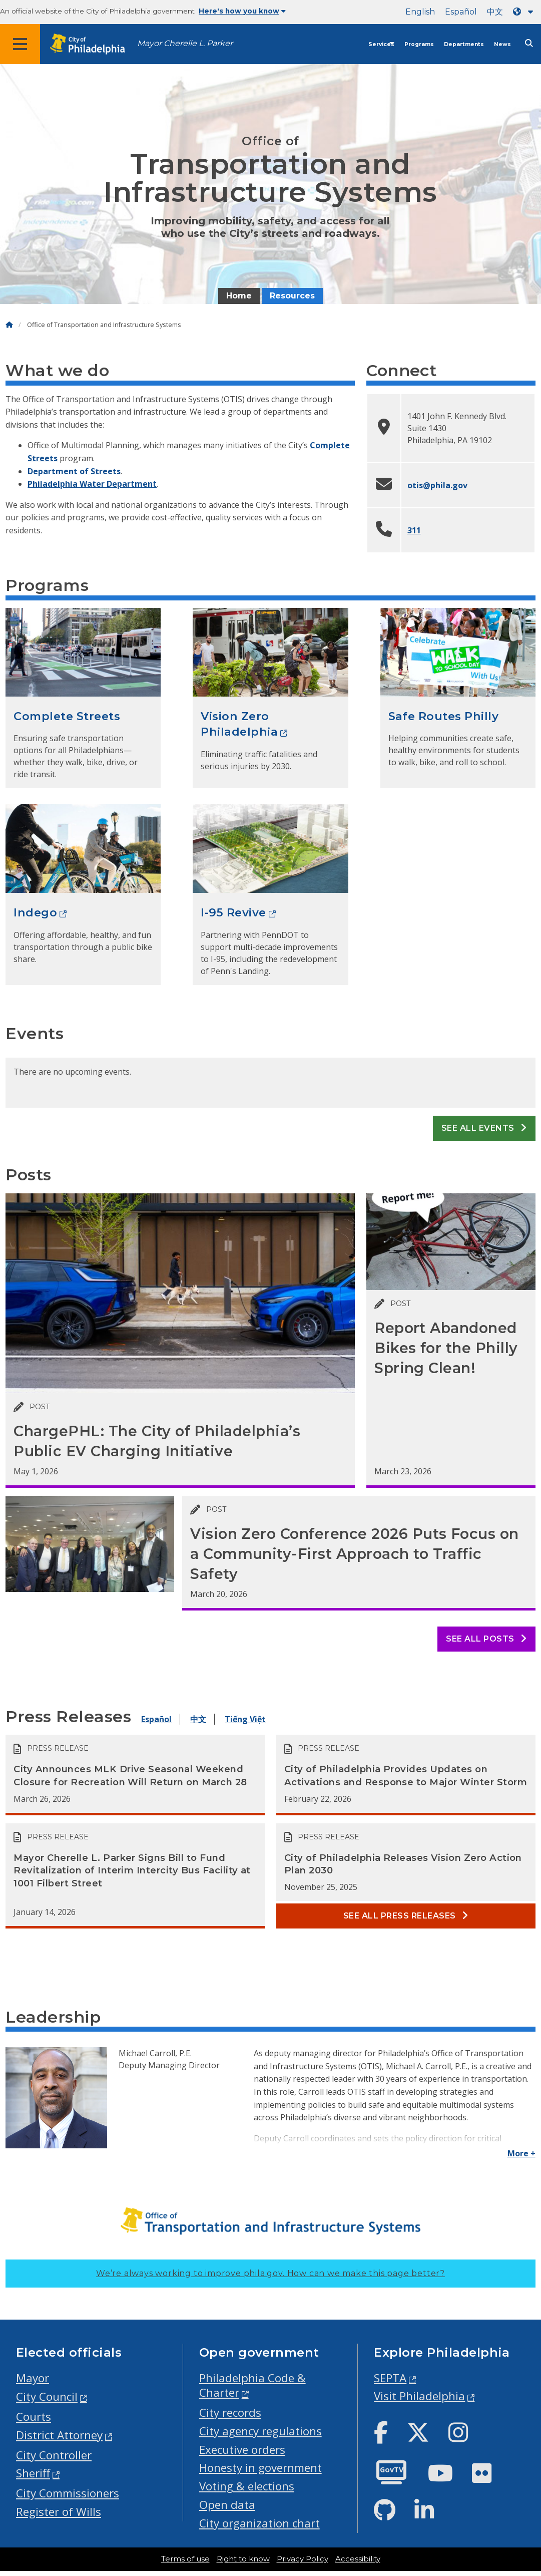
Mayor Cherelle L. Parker (185, 43)
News (502, 44)
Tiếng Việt (245, 1719)
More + (521, 2153)
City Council (47, 2396)
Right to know (243, 2558)
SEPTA (390, 2378)
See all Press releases (405, 1915)
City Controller (54, 2455)
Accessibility (357, 2558)
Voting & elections (246, 2486)
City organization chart (259, 2523)
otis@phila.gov (437, 485)
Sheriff (33, 2473)
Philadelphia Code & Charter (252, 2385)
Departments (464, 44)
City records (230, 2412)
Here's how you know (242, 11)
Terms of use (185, 2558)
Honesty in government (260, 2467)
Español (461, 12)
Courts (33, 2416)
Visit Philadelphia (419, 2396)
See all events (484, 1128)
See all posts (486, 1639)
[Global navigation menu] (20, 44)
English (420, 12)
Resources (292, 295)
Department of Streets (74, 471)
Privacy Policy (302, 2558)
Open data (227, 2504)
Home (239, 295)
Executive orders (242, 2449)
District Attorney (59, 2435)
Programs (419, 44)
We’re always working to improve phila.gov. (270, 2273)
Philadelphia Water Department (92, 483)
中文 (495, 12)
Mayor (32, 2378)
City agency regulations (260, 2431)
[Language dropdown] (525, 12)
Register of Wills (58, 2511)
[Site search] (529, 43)
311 (414, 530)
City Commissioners (67, 2493)
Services (381, 44)
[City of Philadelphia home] (92, 44)
